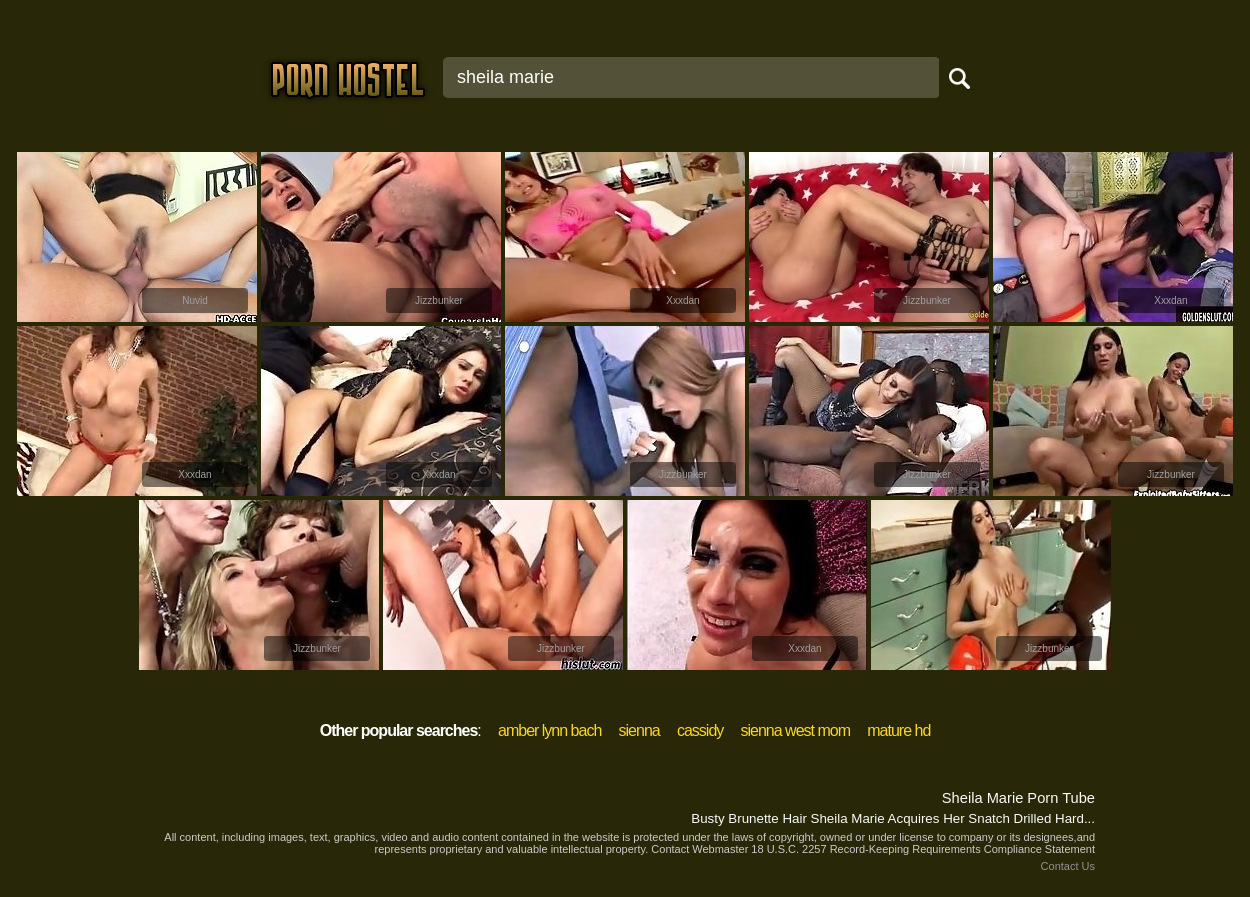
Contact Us (1068, 866)
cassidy (700, 730)
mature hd (898, 730)
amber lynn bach (549, 730)
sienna (639, 730)
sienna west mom (796, 730)
